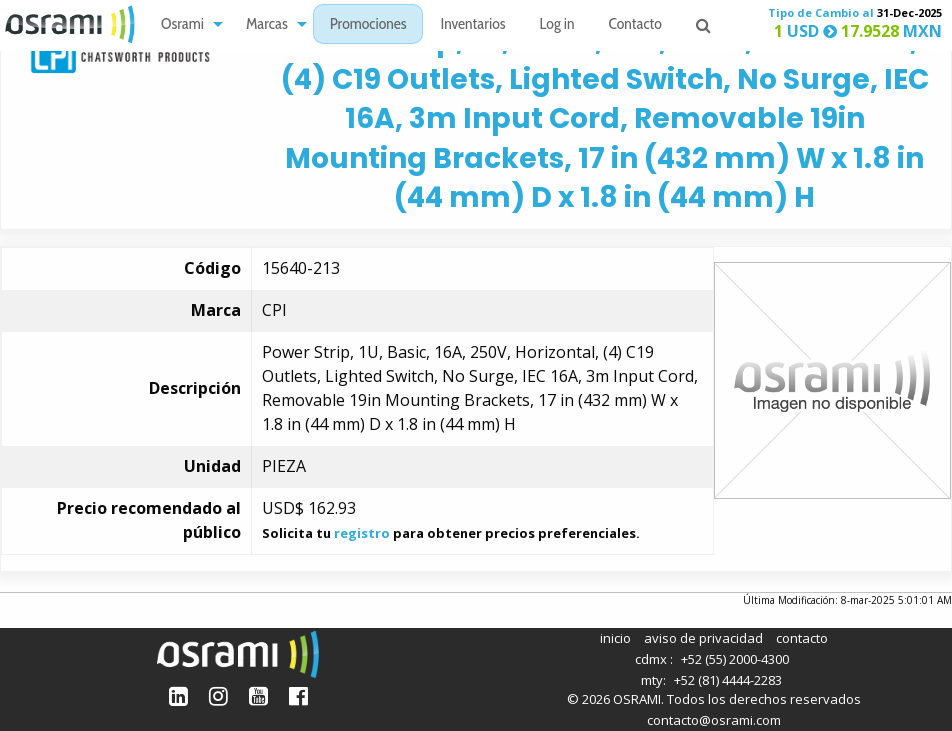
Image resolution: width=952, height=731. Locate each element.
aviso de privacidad (703, 638)
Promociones (368, 25)
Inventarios (472, 25)
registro (362, 533)
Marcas (267, 25)
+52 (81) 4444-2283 (728, 680)
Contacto (635, 25)
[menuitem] (186, 24)
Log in (557, 25)
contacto (802, 638)
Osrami (182, 25)
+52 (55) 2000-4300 (735, 659)
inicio (615, 638)
